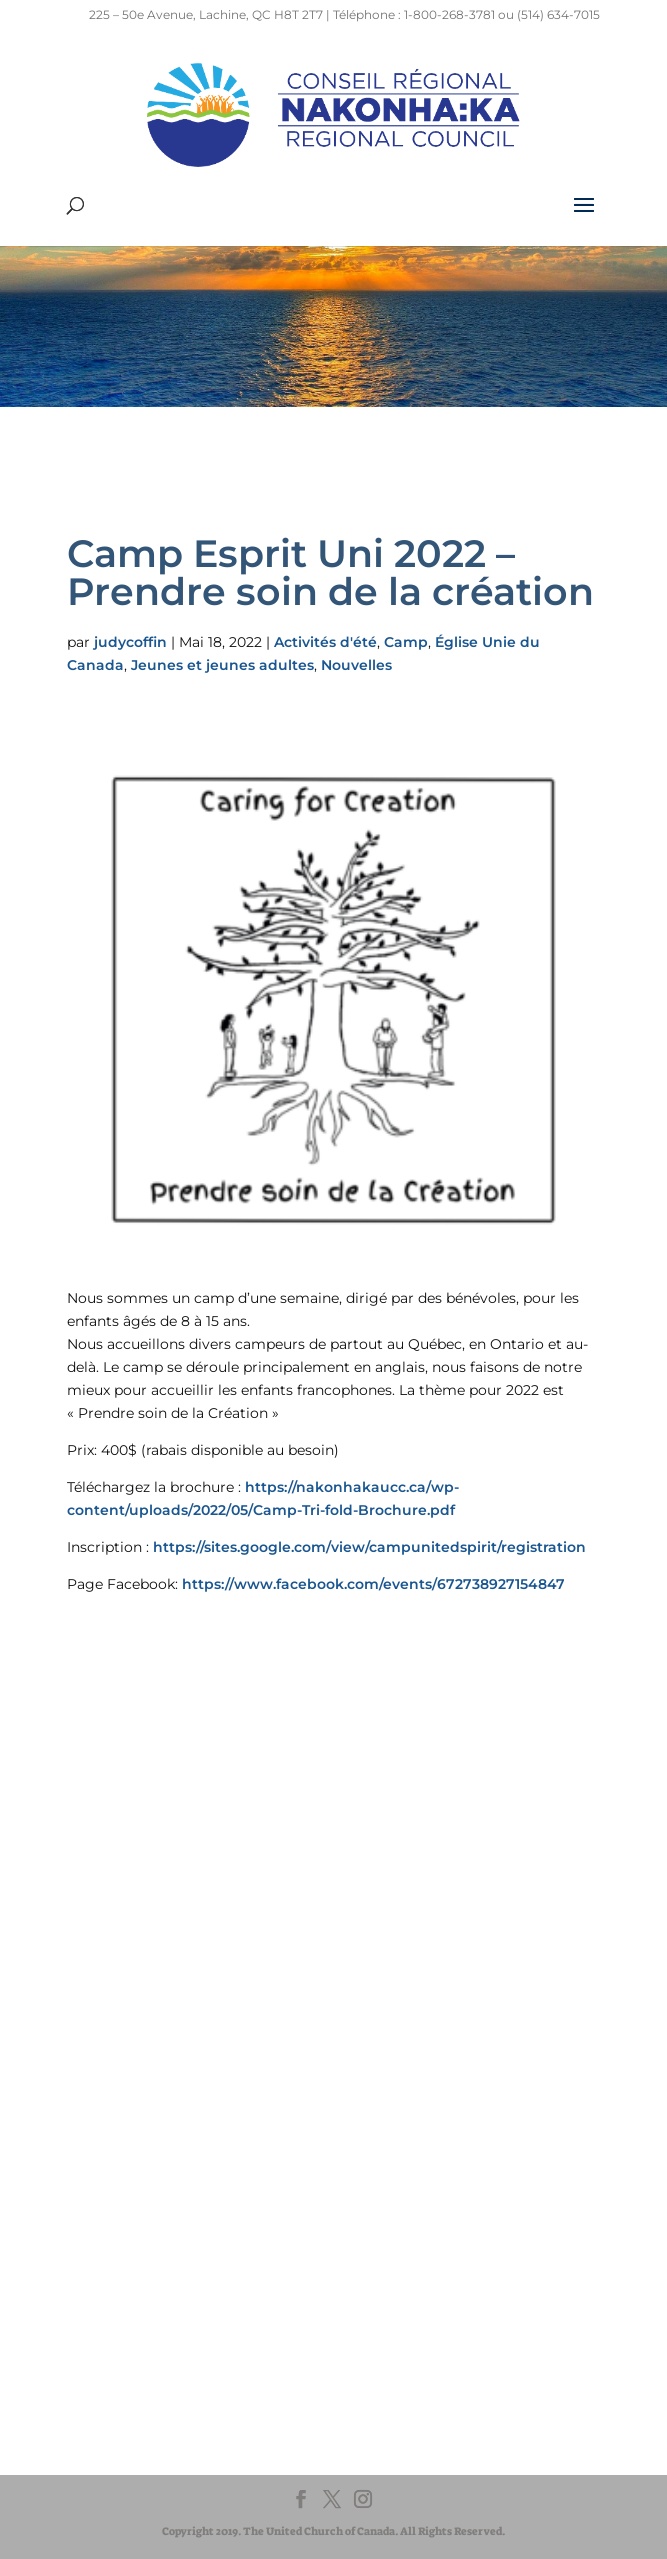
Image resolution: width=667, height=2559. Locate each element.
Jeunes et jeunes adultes (222, 665)
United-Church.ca (152, 2150)
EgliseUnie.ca (138, 2169)
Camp (406, 642)
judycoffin (130, 642)
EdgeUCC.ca (136, 2207)
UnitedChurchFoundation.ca (185, 2188)
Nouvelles (356, 665)
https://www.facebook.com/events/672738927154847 (373, 1584)
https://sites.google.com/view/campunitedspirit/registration (369, 1547)
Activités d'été (325, 642)
